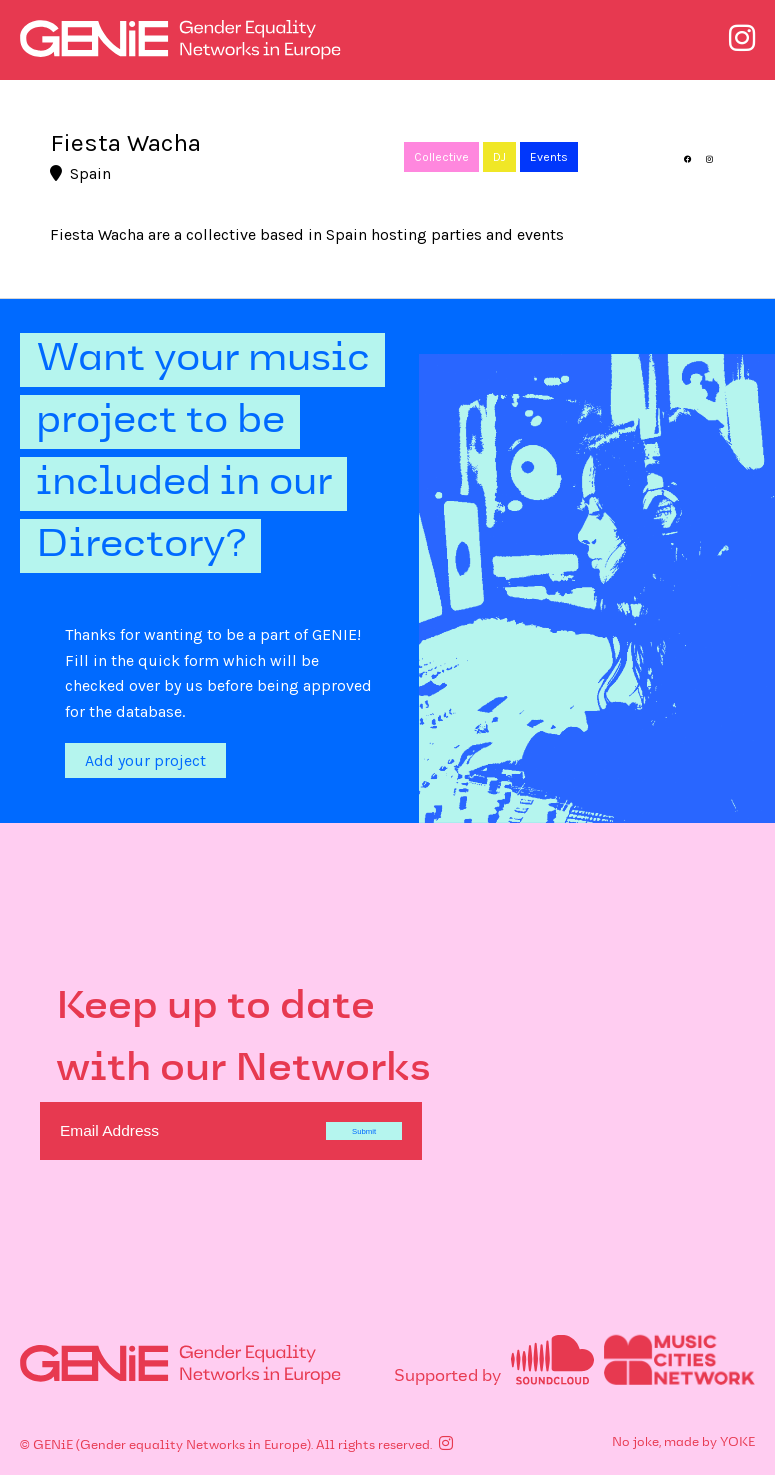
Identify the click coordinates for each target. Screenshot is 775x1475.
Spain (80, 173)
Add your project (145, 760)
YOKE (737, 1443)
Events (549, 157)
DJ (499, 157)
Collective (441, 157)
